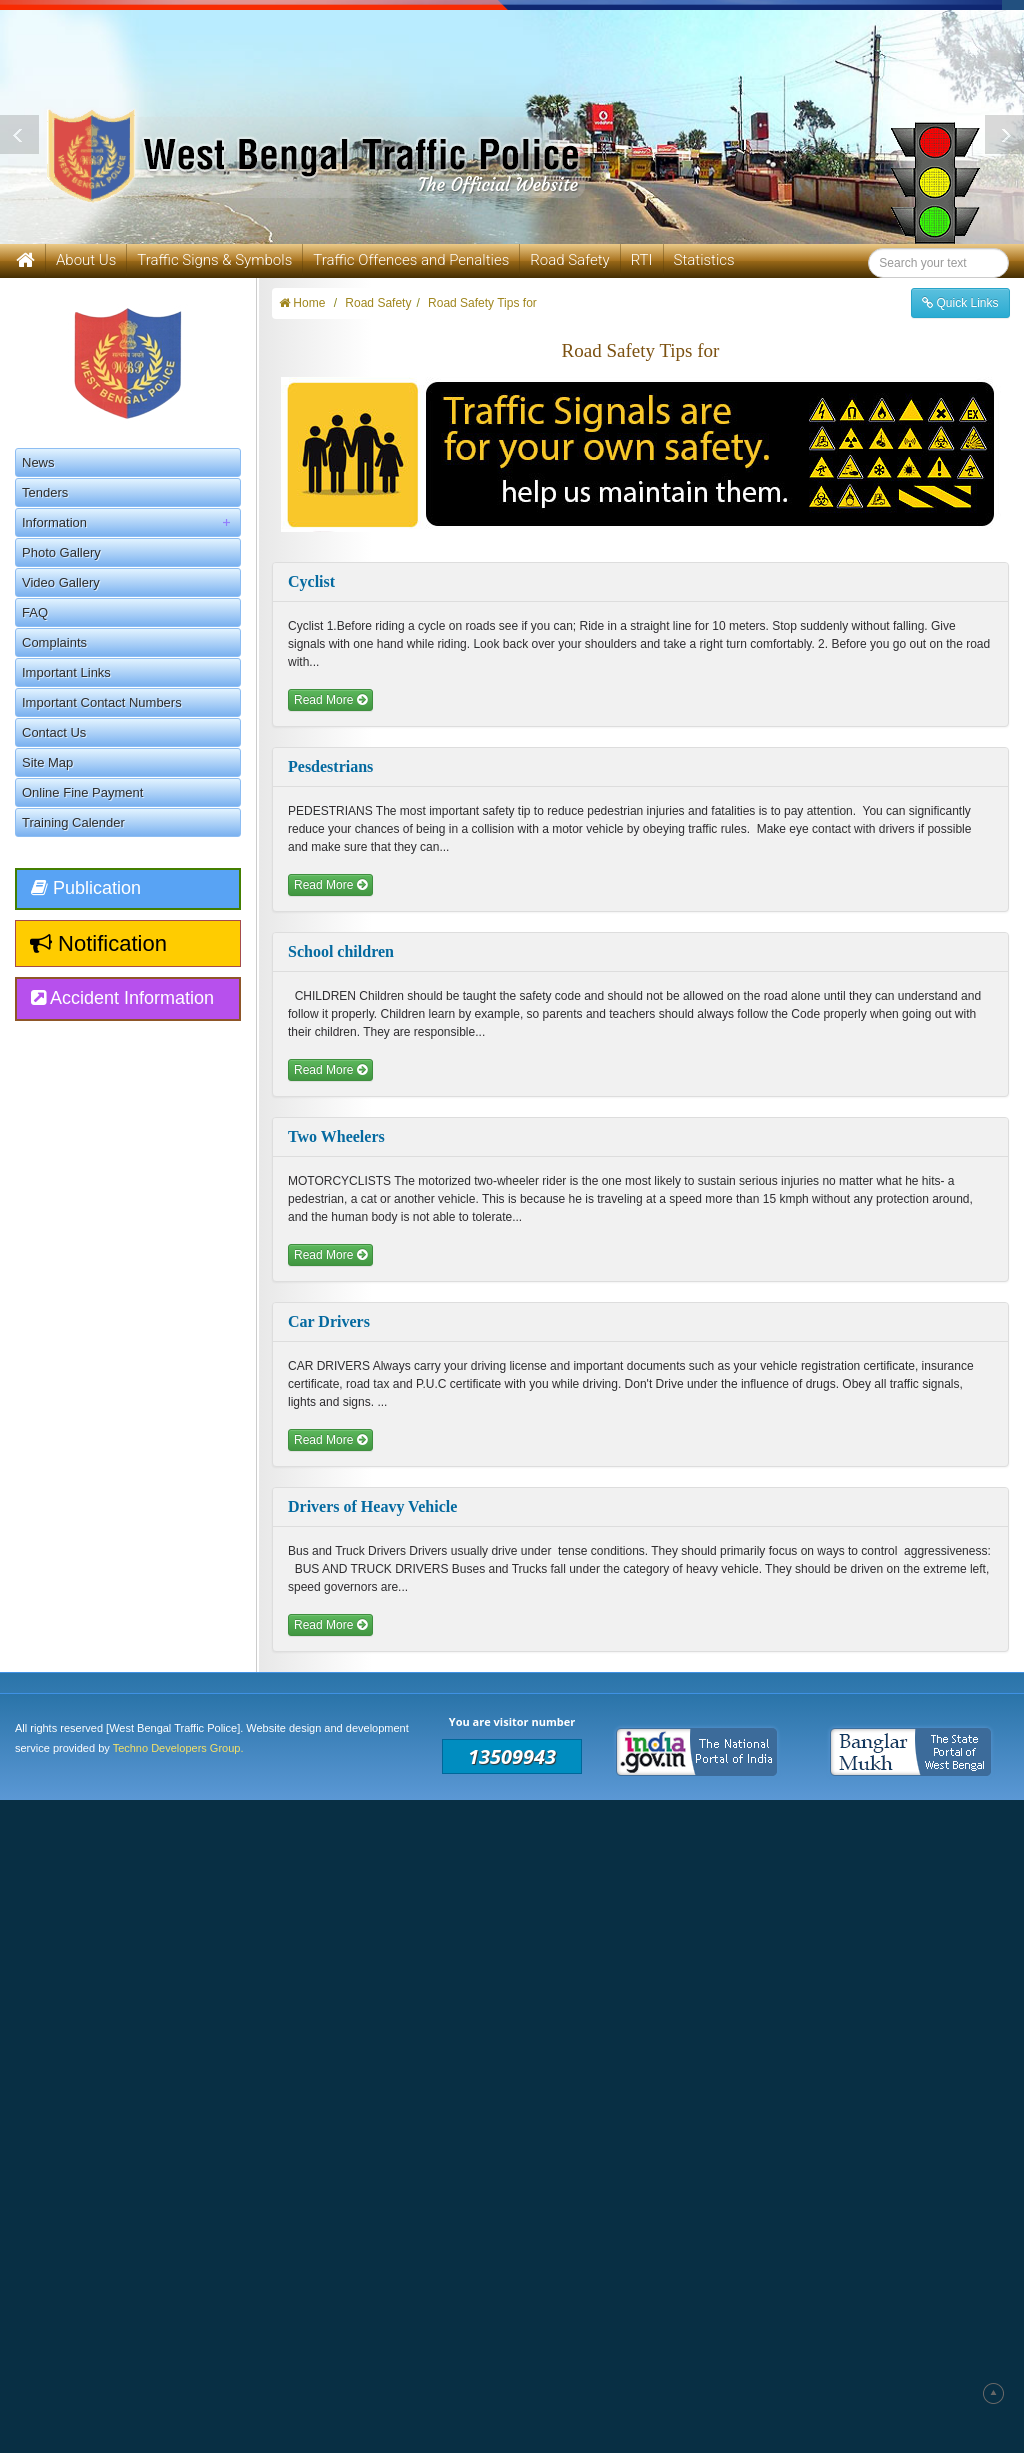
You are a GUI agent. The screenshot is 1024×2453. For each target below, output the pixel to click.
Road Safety (569, 260)
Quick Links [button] (960, 303)
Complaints (54, 642)
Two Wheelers (336, 1136)
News (38, 462)
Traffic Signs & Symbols (214, 260)
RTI (642, 260)
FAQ (35, 612)
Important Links (66, 672)
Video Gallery (61, 582)
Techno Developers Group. (178, 1748)
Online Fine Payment (82, 792)
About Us (86, 260)
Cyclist (311, 581)
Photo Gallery (61, 552)
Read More (330, 700)
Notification (98, 943)
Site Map (47, 762)
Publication (86, 888)
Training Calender (73, 822)
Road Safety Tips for (482, 303)
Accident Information (122, 998)
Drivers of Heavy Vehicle (372, 1506)
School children (341, 951)
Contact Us (54, 732)
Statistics (704, 260)
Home (302, 303)
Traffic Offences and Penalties (411, 260)
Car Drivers (329, 1321)
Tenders (45, 492)
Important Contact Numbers (102, 702)
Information (131, 522)
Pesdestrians (330, 766)
